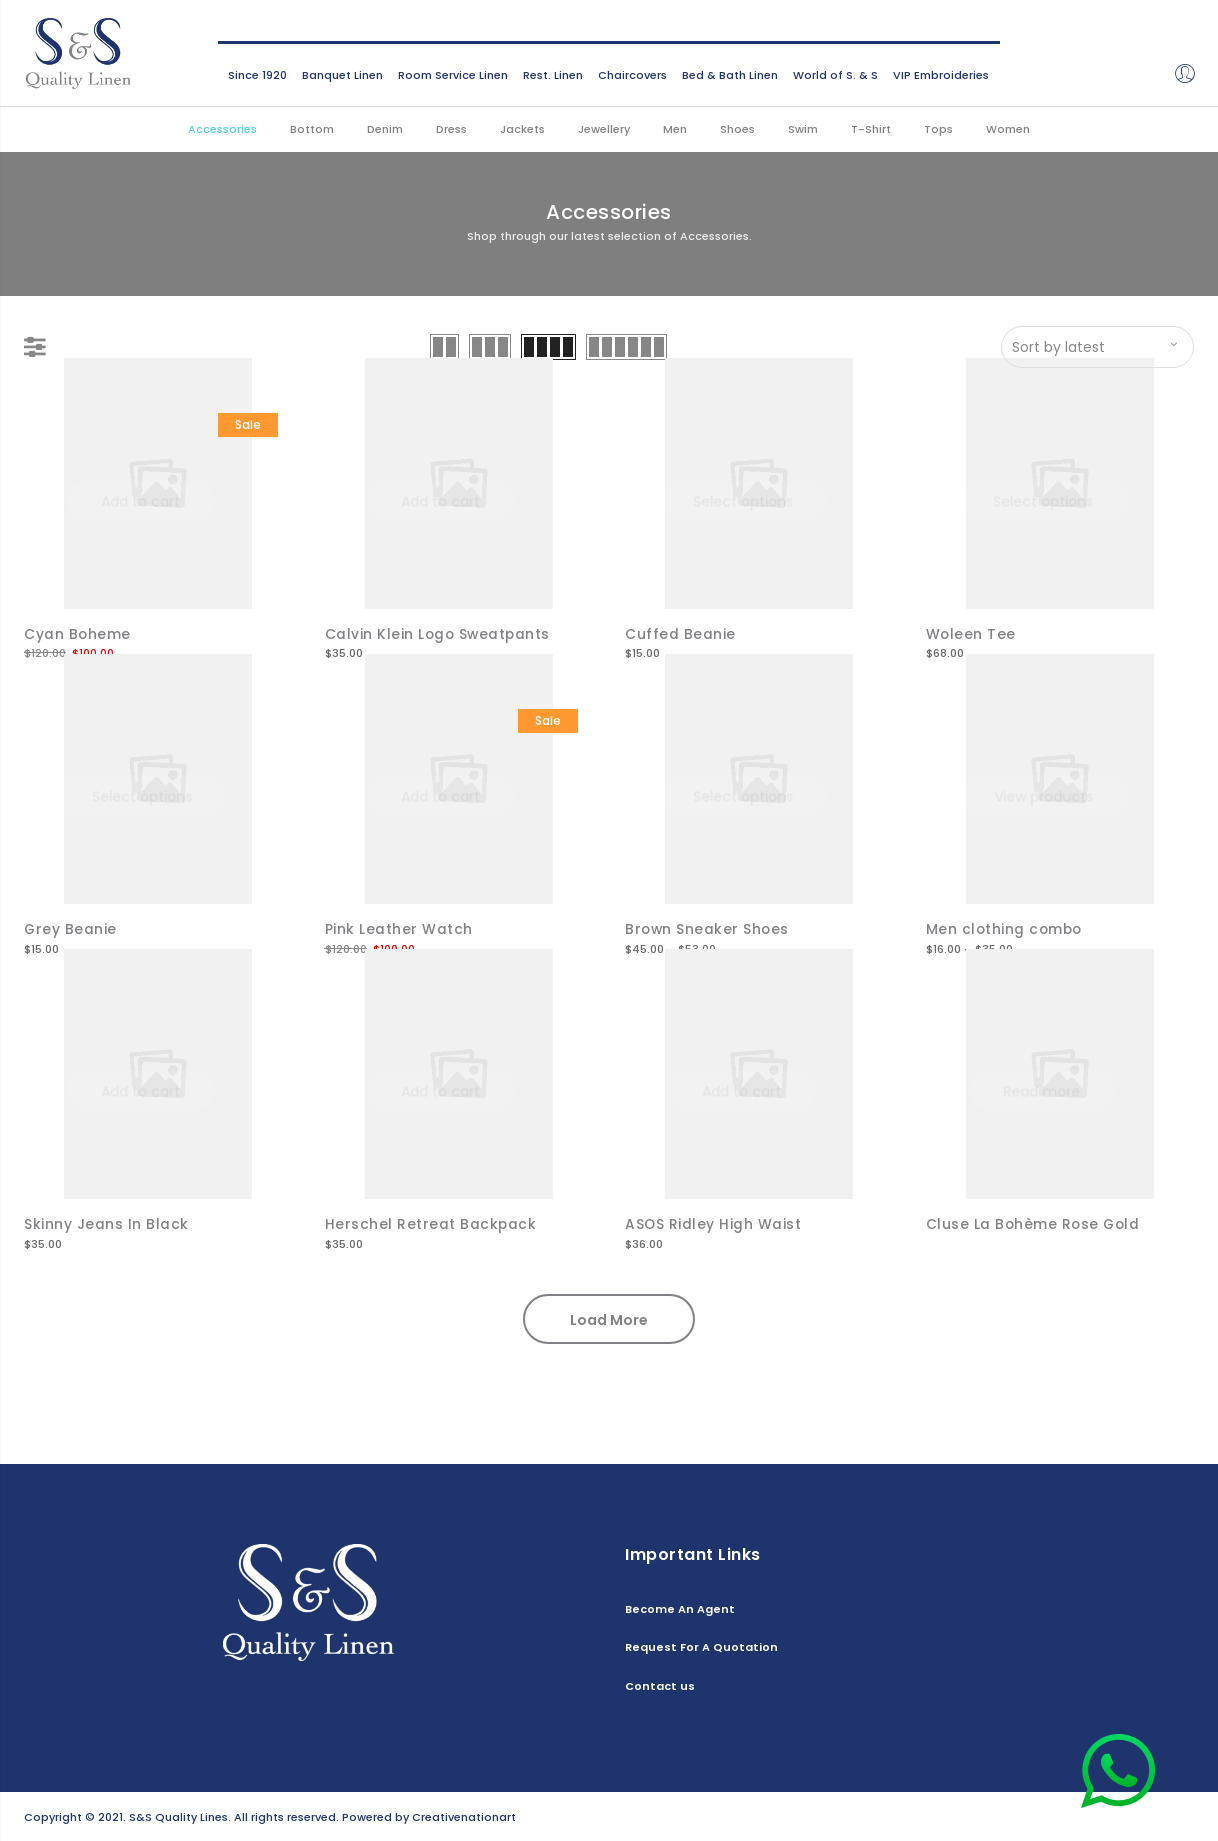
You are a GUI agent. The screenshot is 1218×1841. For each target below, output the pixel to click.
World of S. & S (835, 75)
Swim (803, 129)
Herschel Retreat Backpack (431, 1223)
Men (675, 129)
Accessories (222, 129)
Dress (451, 129)
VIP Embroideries (941, 75)
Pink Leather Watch (399, 928)
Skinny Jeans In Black (106, 1223)
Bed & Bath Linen (730, 75)
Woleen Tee (971, 634)
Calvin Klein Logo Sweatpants (439, 634)
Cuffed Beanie (680, 634)
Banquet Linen (342, 75)
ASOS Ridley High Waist (713, 1223)
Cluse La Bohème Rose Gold (1035, 1223)
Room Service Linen (453, 75)
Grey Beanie (71, 928)
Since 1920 (257, 75)
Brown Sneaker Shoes (708, 928)
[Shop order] (1097, 347)
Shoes (737, 129)
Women (1008, 129)
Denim (385, 129)
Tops (938, 129)
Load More (609, 1318)
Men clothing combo (1006, 928)
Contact (1169, 1815)
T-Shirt (871, 129)
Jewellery (604, 129)
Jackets (522, 129)
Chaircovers (632, 75)
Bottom (312, 129)
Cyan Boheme (78, 634)
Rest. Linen (553, 75)
